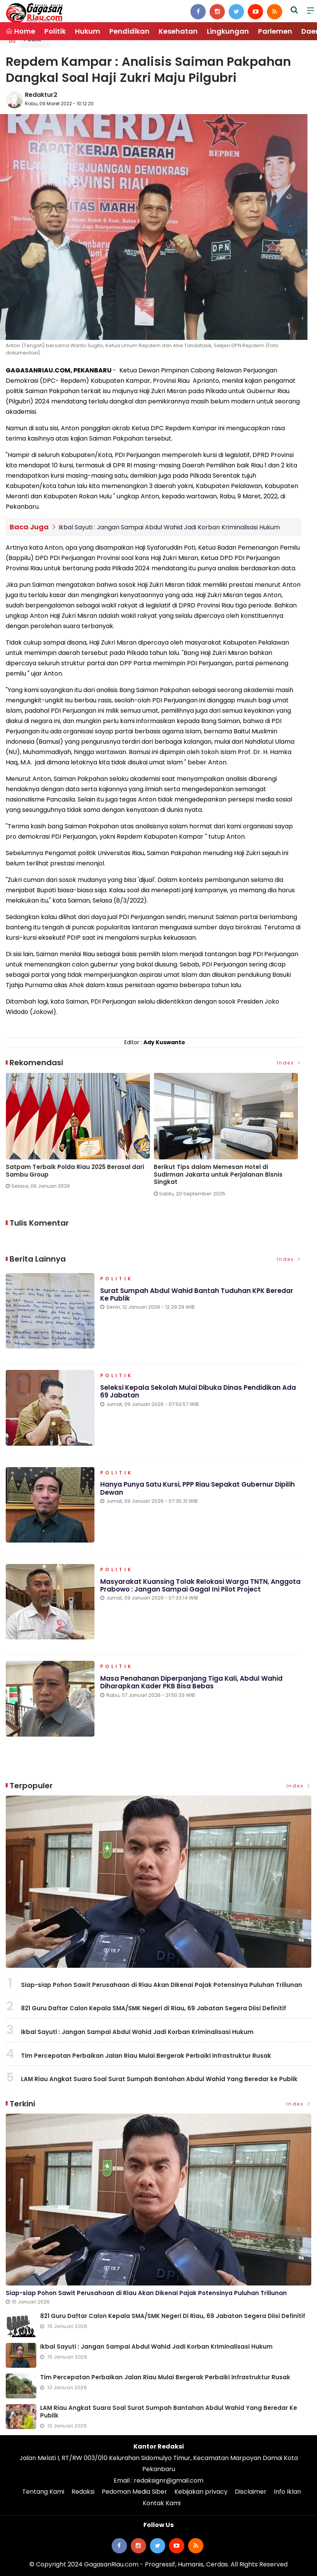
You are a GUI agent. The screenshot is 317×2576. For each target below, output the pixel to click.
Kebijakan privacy (201, 2491)
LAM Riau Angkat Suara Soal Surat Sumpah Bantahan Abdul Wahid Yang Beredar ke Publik (159, 2079)
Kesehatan (178, 31)
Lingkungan (228, 31)
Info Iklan (287, 2491)
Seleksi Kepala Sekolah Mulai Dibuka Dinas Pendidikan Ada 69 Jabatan (198, 1392)
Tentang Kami (43, 2491)
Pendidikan (129, 31)
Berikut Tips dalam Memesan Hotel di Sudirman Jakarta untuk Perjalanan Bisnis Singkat (218, 1174)
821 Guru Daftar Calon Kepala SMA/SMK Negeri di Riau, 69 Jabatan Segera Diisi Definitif (153, 2008)
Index (289, 1062)
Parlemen (275, 31)
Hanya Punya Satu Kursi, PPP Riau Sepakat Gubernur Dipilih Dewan (197, 1489)
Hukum (87, 31)
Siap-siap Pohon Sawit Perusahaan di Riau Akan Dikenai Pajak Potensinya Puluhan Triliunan (161, 1985)
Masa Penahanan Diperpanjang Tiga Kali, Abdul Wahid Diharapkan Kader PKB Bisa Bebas (191, 1683)
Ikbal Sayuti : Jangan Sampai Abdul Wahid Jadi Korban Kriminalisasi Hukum (169, 527)
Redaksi (83, 2491)
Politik (55, 31)
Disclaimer (251, 2491)
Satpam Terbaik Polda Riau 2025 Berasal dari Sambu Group (75, 1170)
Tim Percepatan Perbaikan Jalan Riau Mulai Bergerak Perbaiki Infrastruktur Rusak (146, 2055)
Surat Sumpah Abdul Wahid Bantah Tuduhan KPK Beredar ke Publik (196, 1295)
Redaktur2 (41, 94)
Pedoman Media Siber (134, 2491)
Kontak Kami (161, 2502)
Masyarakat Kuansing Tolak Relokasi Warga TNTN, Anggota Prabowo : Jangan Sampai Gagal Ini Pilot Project (200, 1586)
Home (20, 31)
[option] (80, 1134)
